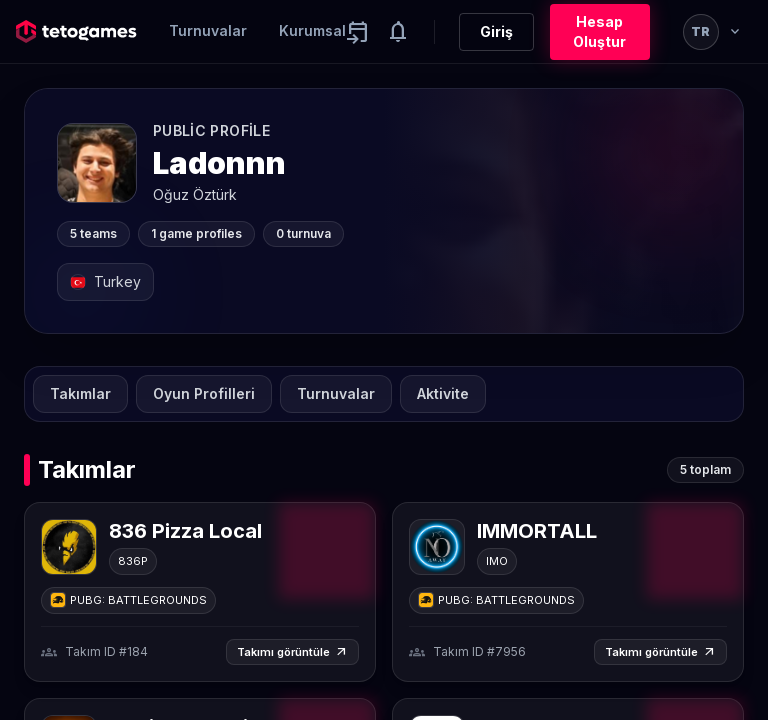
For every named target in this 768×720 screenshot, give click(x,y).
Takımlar (80, 393)
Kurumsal (312, 30)
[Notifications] (398, 32)
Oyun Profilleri (204, 393)
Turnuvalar (208, 30)
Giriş (496, 31)
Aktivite (443, 393)
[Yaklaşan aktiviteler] (358, 32)
